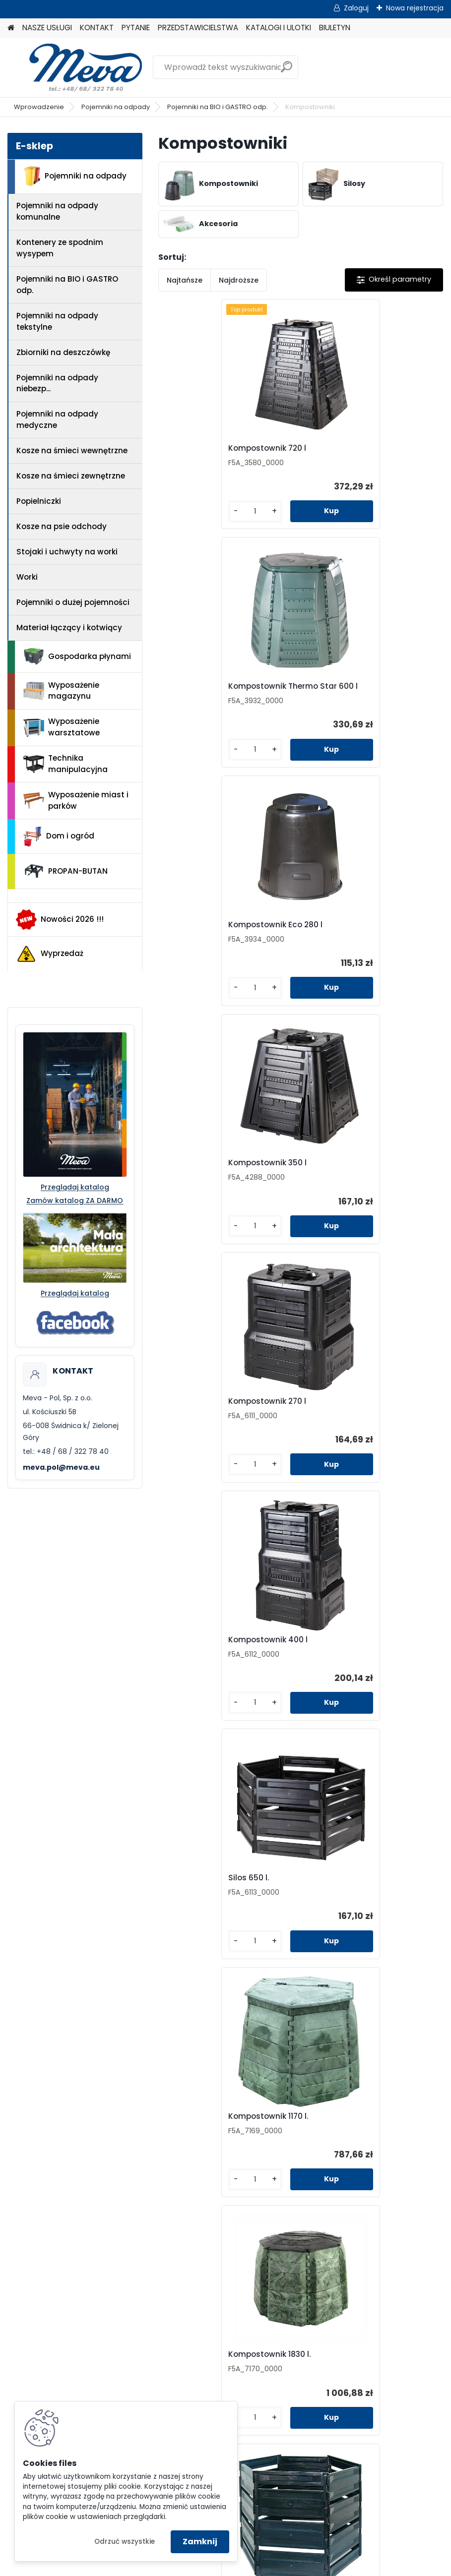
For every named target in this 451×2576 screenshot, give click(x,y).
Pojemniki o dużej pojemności (72, 602)
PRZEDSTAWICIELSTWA (198, 27)
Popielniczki (38, 501)
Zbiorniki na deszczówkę (63, 352)
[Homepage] (10, 28)
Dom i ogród (58, 836)
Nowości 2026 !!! (60, 919)
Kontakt (338, 2131)
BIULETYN (334, 27)
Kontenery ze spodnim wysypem (59, 248)
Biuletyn (337, 2199)
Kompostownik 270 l (208, 933)
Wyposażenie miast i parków (76, 800)
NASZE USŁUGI (47, 27)
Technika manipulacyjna (65, 764)
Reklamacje (121, 2387)
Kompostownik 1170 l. (351, 1171)
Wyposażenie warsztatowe (61, 727)
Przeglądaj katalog (75, 1187)
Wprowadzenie (39, 107)
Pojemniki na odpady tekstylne (57, 321)
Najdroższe (238, 280)
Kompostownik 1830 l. (210, 1409)
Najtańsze (184, 280)
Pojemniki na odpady (115, 107)
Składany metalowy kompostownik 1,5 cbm (355, 1653)
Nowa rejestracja (415, 8)
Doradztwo (120, 2370)
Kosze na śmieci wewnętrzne (72, 450)
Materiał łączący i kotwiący (69, 627)
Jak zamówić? (120, 2353)
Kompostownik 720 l (208, 451)
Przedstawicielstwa (338, 2165)
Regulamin (121, 2320)
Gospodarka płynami (77, 657)
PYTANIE (136, 27)
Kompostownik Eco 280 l (216, 694)
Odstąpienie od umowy (121, 2336)
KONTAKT (97, 27)
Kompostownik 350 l (351, 694)
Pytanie (338, 2148)
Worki (27, 577)
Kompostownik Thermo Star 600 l (366, 453)
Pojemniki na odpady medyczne (57, 419)
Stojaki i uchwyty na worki (67, 551)
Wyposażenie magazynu (61, 691)
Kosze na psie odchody (61, 526)
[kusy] (191, 519)
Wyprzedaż (49, 954)
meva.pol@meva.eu (61, 1467)
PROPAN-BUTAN (65, 871)
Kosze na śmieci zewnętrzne (70, 476)
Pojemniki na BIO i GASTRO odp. (217, 107)
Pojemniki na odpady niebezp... (57, 383)
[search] (286, 70)
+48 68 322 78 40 (123, 2236)
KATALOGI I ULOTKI (278, 27)
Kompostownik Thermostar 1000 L (222, 1653)
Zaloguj (356, 8)
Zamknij (200, 2541)
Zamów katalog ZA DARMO (74, 1200)
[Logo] (75, 67)
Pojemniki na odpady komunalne (57, 211)
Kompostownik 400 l (351, 933)
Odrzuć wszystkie (124, 2541)
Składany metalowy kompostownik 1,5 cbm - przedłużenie (287, 1903)
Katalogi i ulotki (338, 2182)
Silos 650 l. (189, 1171)
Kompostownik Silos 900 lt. (364, 1409)
